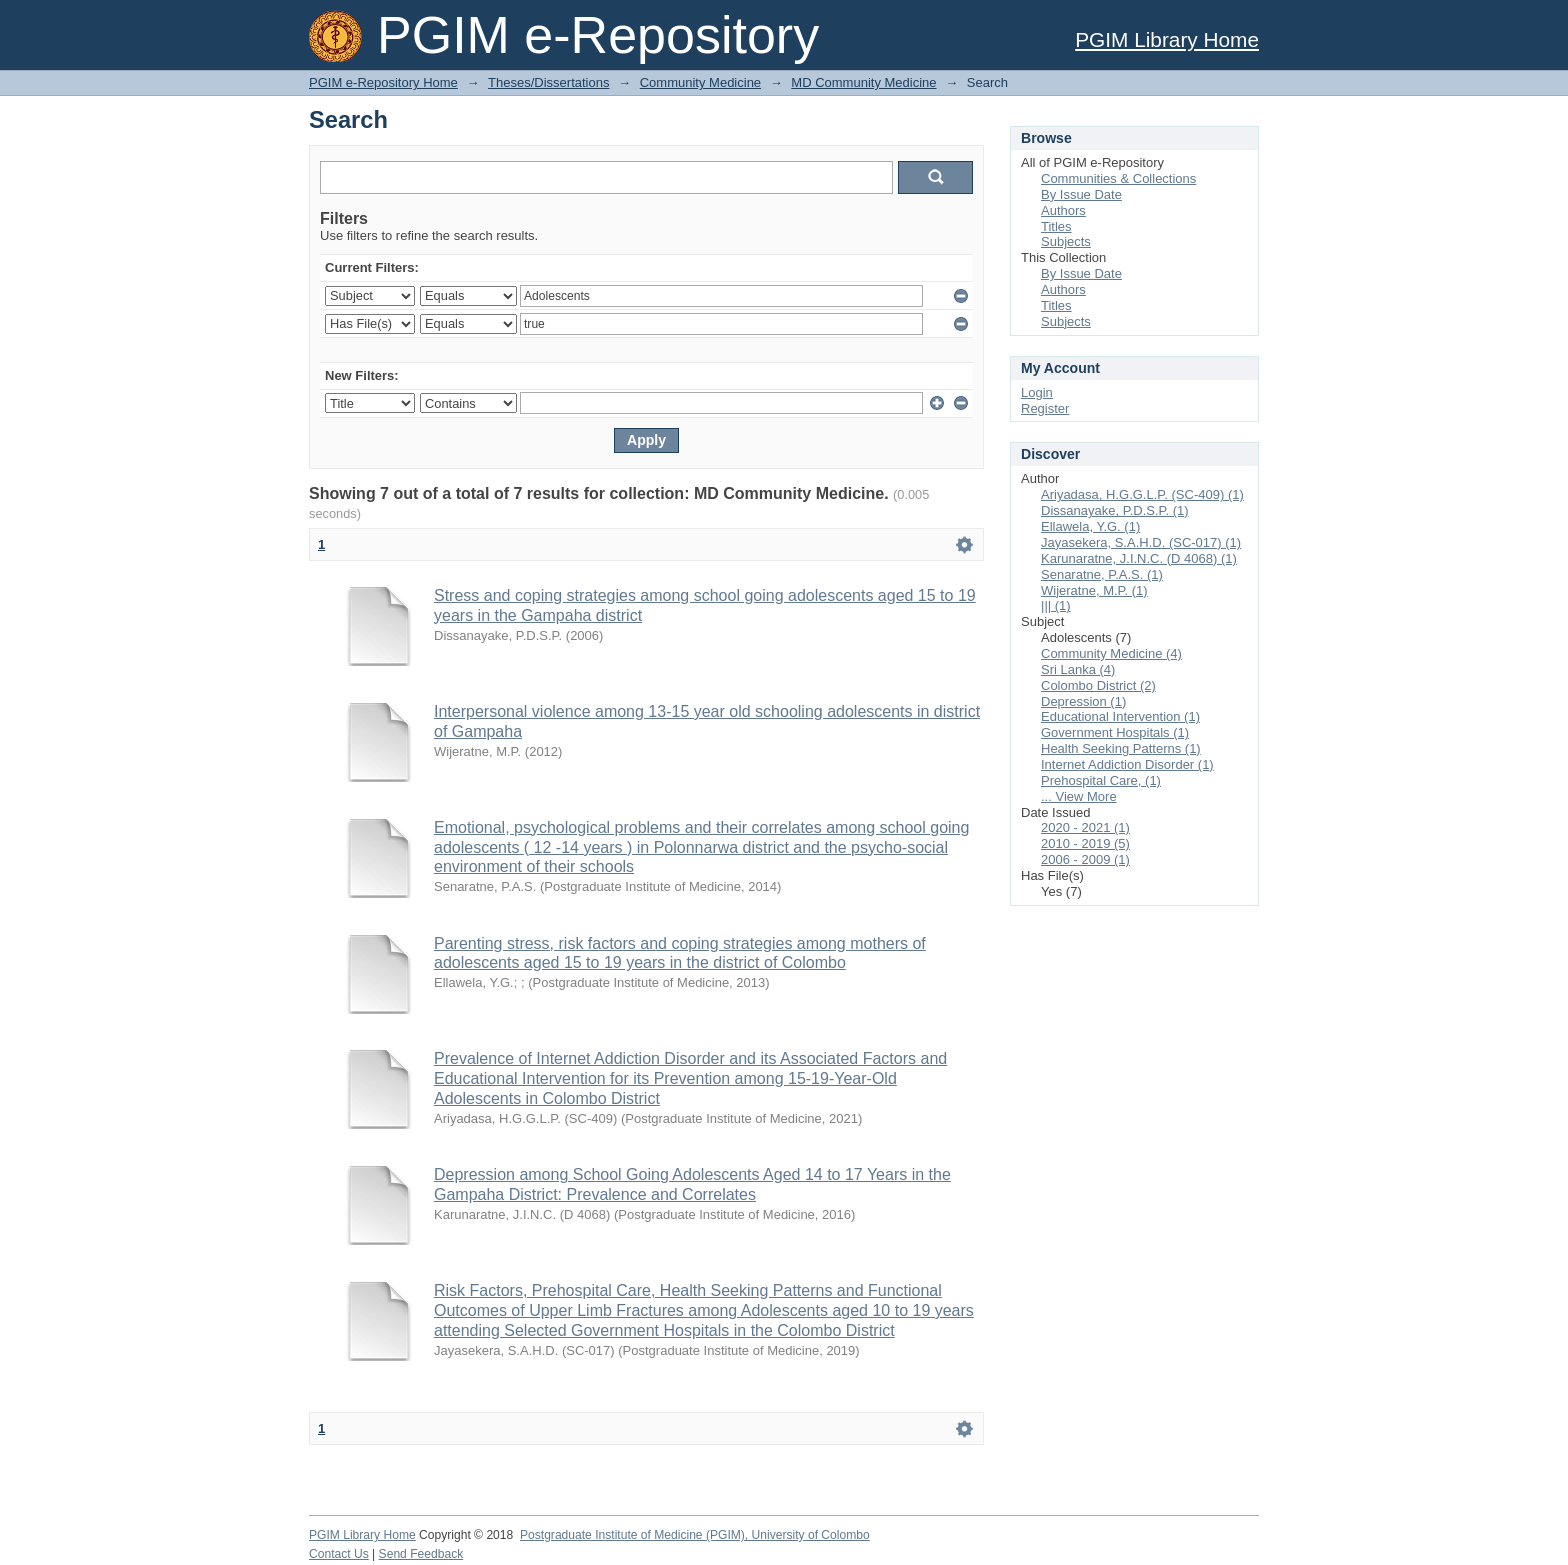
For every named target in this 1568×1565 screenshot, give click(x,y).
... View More (1079, 796)
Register (1045, 408)
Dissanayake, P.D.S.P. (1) (1115, 510)
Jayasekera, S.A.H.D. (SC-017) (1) (1141, 542)
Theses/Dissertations (548, 82)
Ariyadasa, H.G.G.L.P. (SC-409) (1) (1142, 494)
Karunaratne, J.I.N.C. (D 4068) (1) (1139, 558)
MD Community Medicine (863, 82)
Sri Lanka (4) (1078, 669)
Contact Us (339, 1554)
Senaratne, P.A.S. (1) (1102, 574)
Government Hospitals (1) (1115, 732)
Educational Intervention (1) (1120, 716)
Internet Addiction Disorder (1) (1127, 764)
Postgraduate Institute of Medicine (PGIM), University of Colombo (695, 1535)
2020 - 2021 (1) (1085, 827)
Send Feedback (421, 1554)
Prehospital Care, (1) (1101, 780)
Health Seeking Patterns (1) (1121, 748)
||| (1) (1056, 605)
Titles (1056, 226)
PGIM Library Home (1167, 39)
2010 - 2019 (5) (1085, 843)
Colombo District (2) (1098, 685)
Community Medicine (700, 82)
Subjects (1066, 241)
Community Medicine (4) (1111, 653)
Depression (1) (1083, 701)
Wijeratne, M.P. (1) (1094, 590)
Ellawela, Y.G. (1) (1090, 526)
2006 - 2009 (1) (1085, 859)
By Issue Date (1081, 194)
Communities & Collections (1118, 178)
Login (1037, 392)
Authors (1063, 210)
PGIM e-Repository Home (383, 82)
